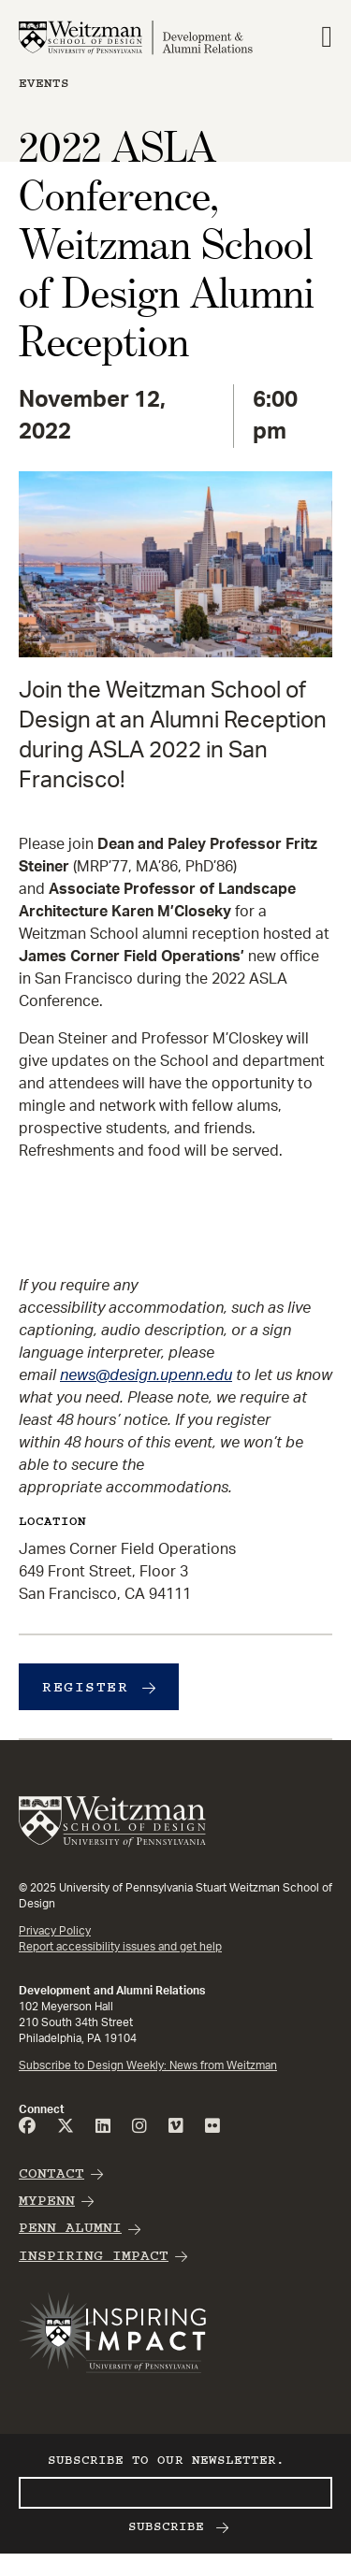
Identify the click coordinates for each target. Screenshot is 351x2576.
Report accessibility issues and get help (120, 1946)
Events (44, 83)
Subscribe (166, 2526)
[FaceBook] (27, 2127)
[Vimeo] (175, 2127)
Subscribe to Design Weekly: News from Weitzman (148, 2065)
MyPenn (47, 2201)
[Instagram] (139, 2127)
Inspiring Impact (93, 2256)
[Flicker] (212, 2127)
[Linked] (102, 2127)
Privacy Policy (55, 1930)
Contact (51, 2173)
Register (85, 1686)
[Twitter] (65, 2127)
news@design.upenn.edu (146, 1375)
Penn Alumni (70, 2228)
